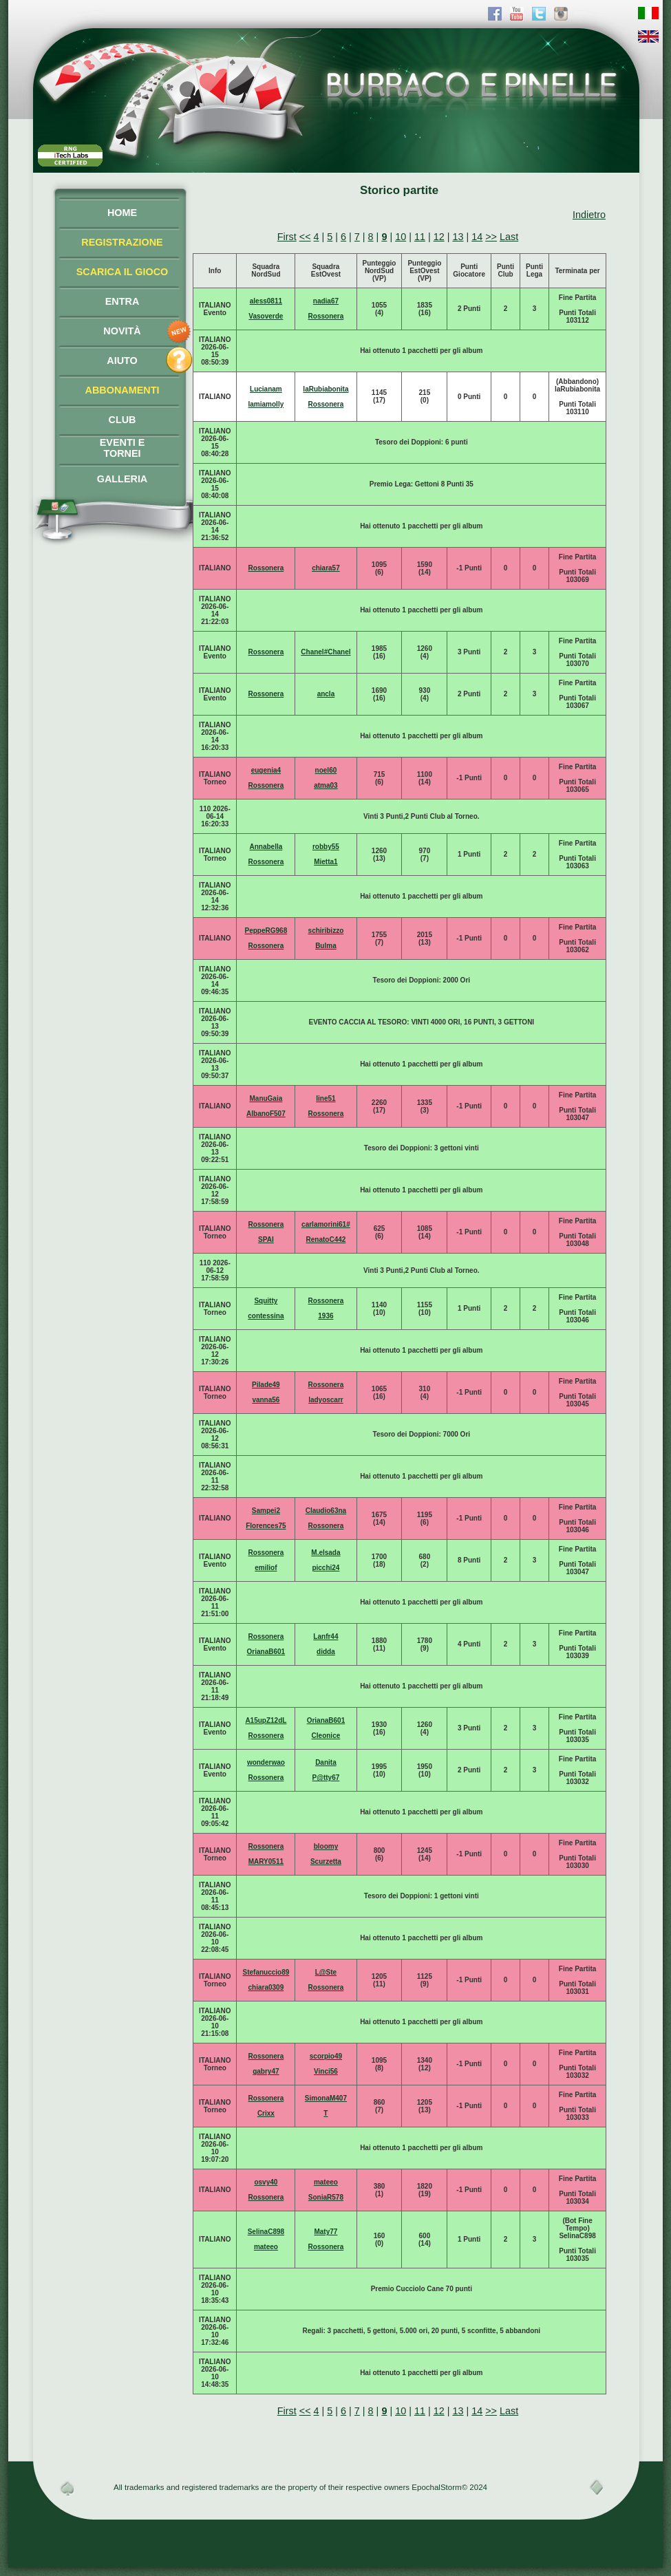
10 (400, 236)
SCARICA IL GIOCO (122, 271)
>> (491, 236)
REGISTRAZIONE (121, 242)
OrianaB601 (266, 1651)
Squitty (265, 1301)
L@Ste (326, 1972)
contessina (266, 1316)
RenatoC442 (326, 1239)
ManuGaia (265, 1098)
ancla (326, 694)
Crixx (266, 2113)
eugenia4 (266, 770)
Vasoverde (265, 316)
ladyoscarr (325, 1400)
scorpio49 (326, 2056)
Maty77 (325, 2231)
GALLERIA (122, 478)
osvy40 (265, 2182)
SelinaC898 (266, 2231)
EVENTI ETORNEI (122, 448)
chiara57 (326, 568)
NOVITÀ (121, 330)
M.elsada (325, 1552)
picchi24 (325, 1567)
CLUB (122, 419)
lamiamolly (266, 404)
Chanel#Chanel (325, 652)
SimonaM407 (326, 2098)
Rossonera (326, 316)
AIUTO (122, 360)
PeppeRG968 (266, 930)
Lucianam (266, 389)
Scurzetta (325, 1861)
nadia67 (326, 301)
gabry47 (266, 2071)
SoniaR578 (325, 2197)
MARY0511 (266, 1861)
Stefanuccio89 (265, 1972)
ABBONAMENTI (122, 390)
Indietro (589, 214)
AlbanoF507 (266, 1113)
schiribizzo (326, 930)
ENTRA (122, 301)
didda (326, 1651)
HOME (122, 212)
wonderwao (266, 1762)
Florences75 (266, 1526)
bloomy (326, 1846)
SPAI (266, 1239)
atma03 (325, 785)
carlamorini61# (325, 1224)
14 (476, 236)
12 (439, 236)
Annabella (265, 846)
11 (419, 236)
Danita (326, 1762)
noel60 (326, 770)
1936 (325, 1316)
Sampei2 (266, 1510)
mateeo (326, 2182)
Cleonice (326, 1735)
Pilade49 (266, 1384)
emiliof (266, 1567)
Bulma (326, 945)
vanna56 (265, 1400)
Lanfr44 (325, 1636)
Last (509, 236)
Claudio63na (326, 1510)
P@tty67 (326, 1777)
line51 (325, 1098)
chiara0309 (266, 1987)
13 (457, 236)
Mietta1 (325, 862)
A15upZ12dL (265, 1720)
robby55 (325, 846)
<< (305, 236)
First (287, 236)
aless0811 (266, 301)
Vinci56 (326, 2071)
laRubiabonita (325, 389)
